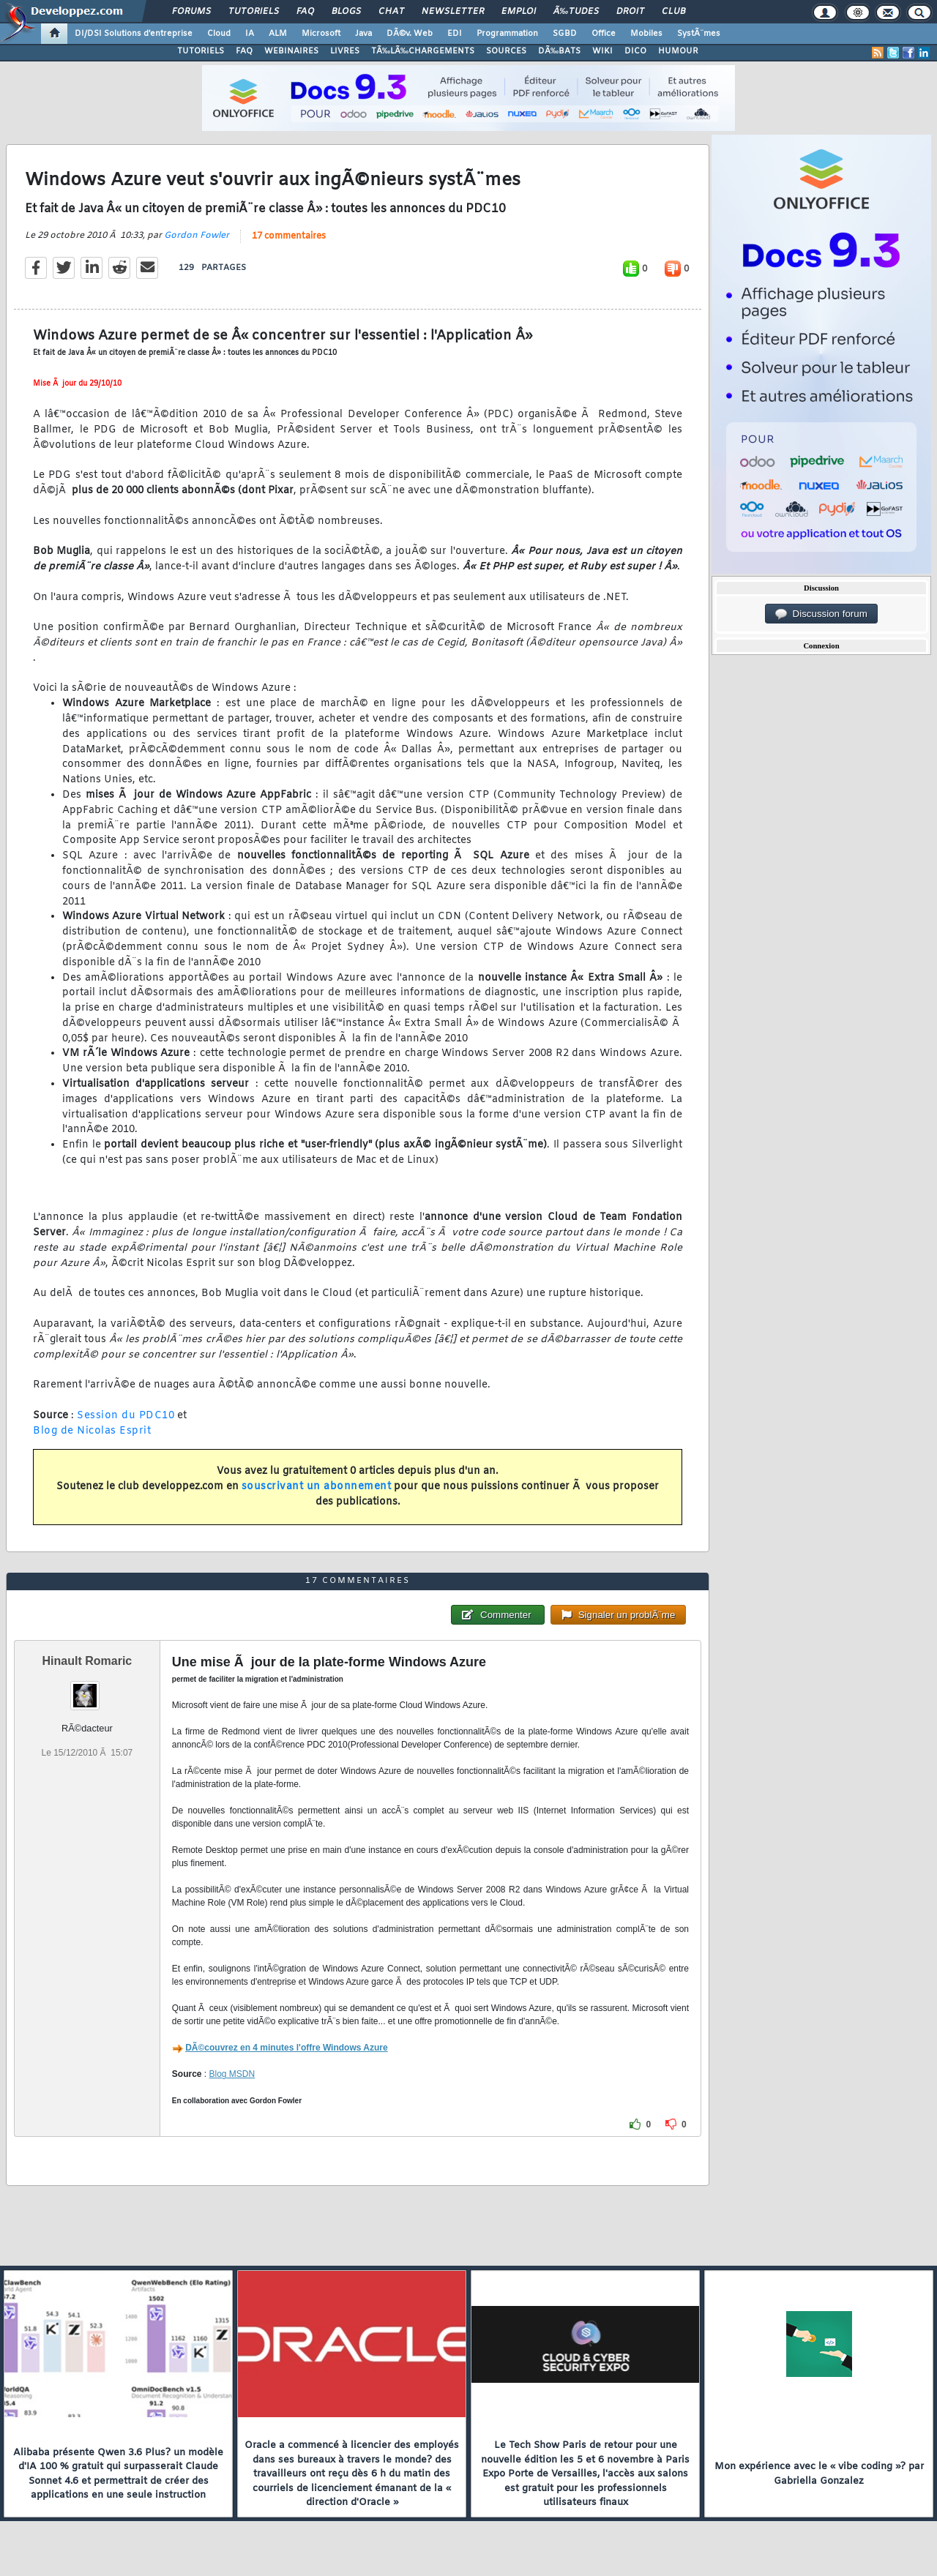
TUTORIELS (200, 51)
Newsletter (452, 12)
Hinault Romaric (87, 1661)
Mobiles (646, 34)
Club (673, 12)
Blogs (346, 12)
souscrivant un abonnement (317, 1487)
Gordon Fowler (196, 236)
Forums (191, 12)
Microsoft (321, 34)
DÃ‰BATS (559, 51)
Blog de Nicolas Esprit (92, 1431)
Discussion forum (821, 614)
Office (603, 34)
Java (363, 34)
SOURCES (506, 51)
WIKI (602, 51)
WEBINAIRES (291, 51)
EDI (454, 34)
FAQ (305, 12)
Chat (391, 12)
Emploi (518, 12)
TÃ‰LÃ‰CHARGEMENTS (422, 51)
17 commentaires (289, 236)
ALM (278, 34)
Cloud (219, 34)
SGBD (565, 34)
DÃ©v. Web (410, 34)
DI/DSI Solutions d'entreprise (134, 34)
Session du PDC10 (125, 1416)
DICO (635, 51)
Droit (630, 12)
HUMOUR (678, 51)
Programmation (507, 34)
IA (249, 34)
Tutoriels (253, 12)
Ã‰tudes (576, 12)
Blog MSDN (232, 2074)
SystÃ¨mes (698, 34)
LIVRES (344, 51)
